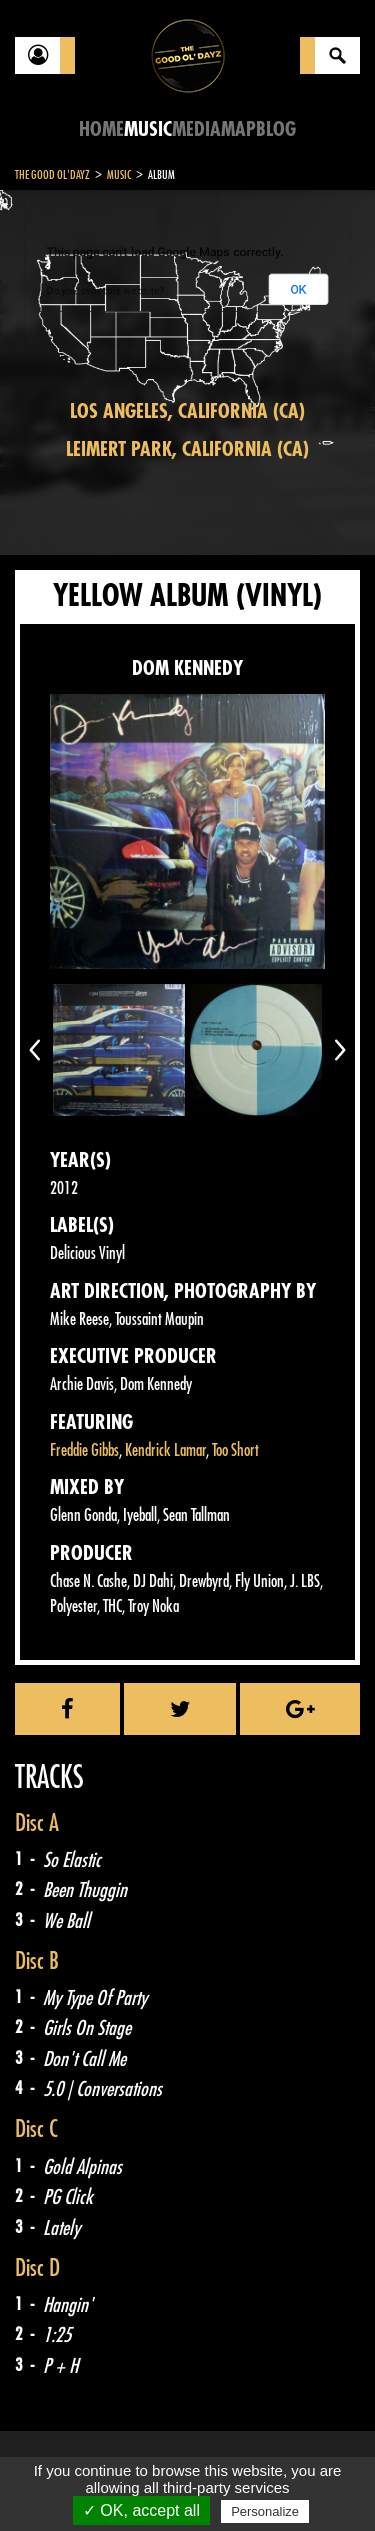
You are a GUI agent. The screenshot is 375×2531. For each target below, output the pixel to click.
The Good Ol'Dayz (52, 175)
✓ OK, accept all (141, 2510)
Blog (276, 129)
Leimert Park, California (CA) (187, 449)
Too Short (235, 1450)
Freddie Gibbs (84, 1450)
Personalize (265, 2511)
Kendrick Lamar (165, 1450)
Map (238, 129)
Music (148, 129)
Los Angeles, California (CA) (187, 411)
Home (101, 129)
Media (196, 129)
